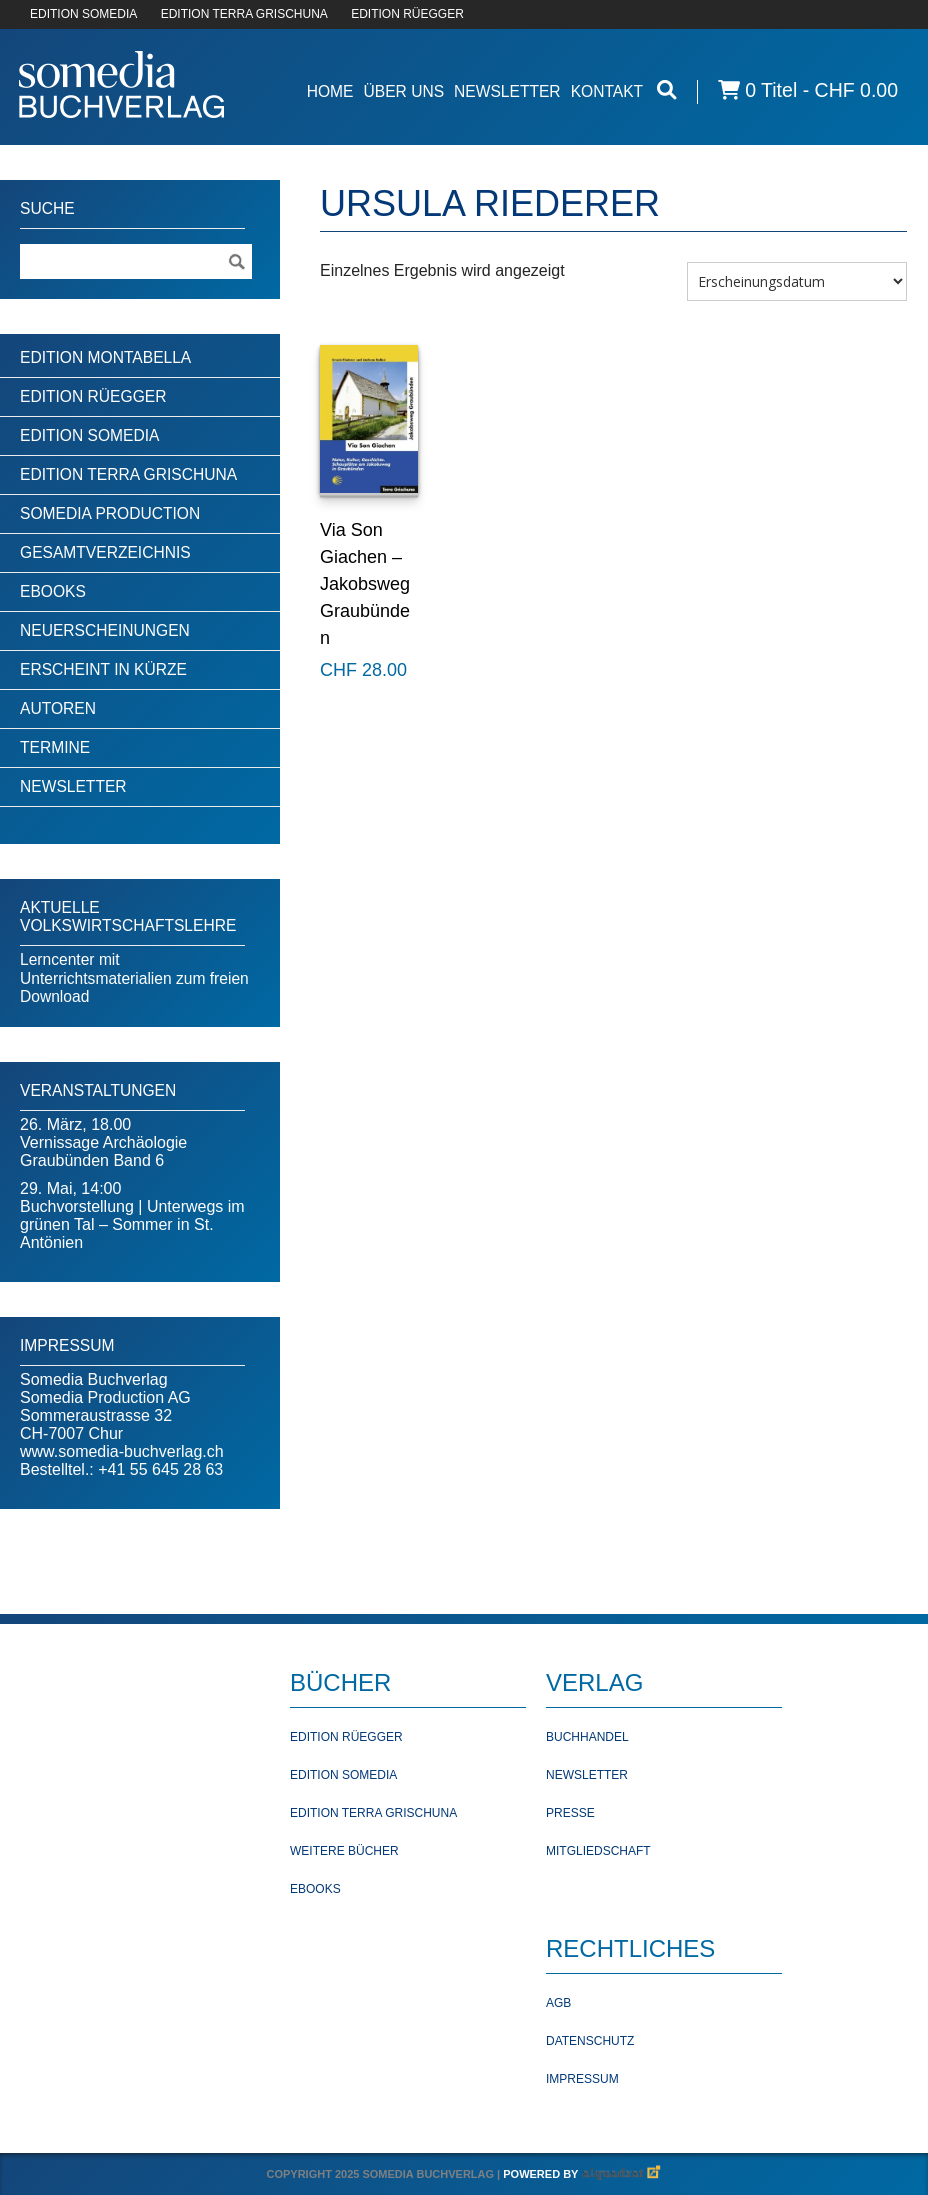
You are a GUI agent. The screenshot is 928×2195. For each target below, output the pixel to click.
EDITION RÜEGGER (407, 14)
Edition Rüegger (93, 396)
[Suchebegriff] (136, 261)
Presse (570, 1813)
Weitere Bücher (344, 1851)
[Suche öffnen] (667, 90)
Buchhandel (587, 1737)
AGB (558, 2003)
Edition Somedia (90, 435)
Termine (55, 747)
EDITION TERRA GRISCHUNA (244, 14)
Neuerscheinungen (105, 630)
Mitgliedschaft (598, 1851)
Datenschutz (590, 2041)
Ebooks (53, 591)
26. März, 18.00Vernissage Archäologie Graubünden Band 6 (103, 1142)
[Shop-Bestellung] (797, 281)
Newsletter (507, 91)
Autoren (58, 708)
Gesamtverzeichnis (105, 552)
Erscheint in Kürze (103, 669)
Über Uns (403, 91)
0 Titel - (808, 90)
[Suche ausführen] (236, 261)
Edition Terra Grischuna (128, 474)
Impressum (582, 2079)
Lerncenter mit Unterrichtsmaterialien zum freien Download (134, 978)
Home (330, 91)
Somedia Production (110, 513)
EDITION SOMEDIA (83, 14)
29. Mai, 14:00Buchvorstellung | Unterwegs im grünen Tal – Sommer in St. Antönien (132, 1215)
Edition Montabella (105, 357)
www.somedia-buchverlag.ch (122, 1451)
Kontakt (607, 91)
